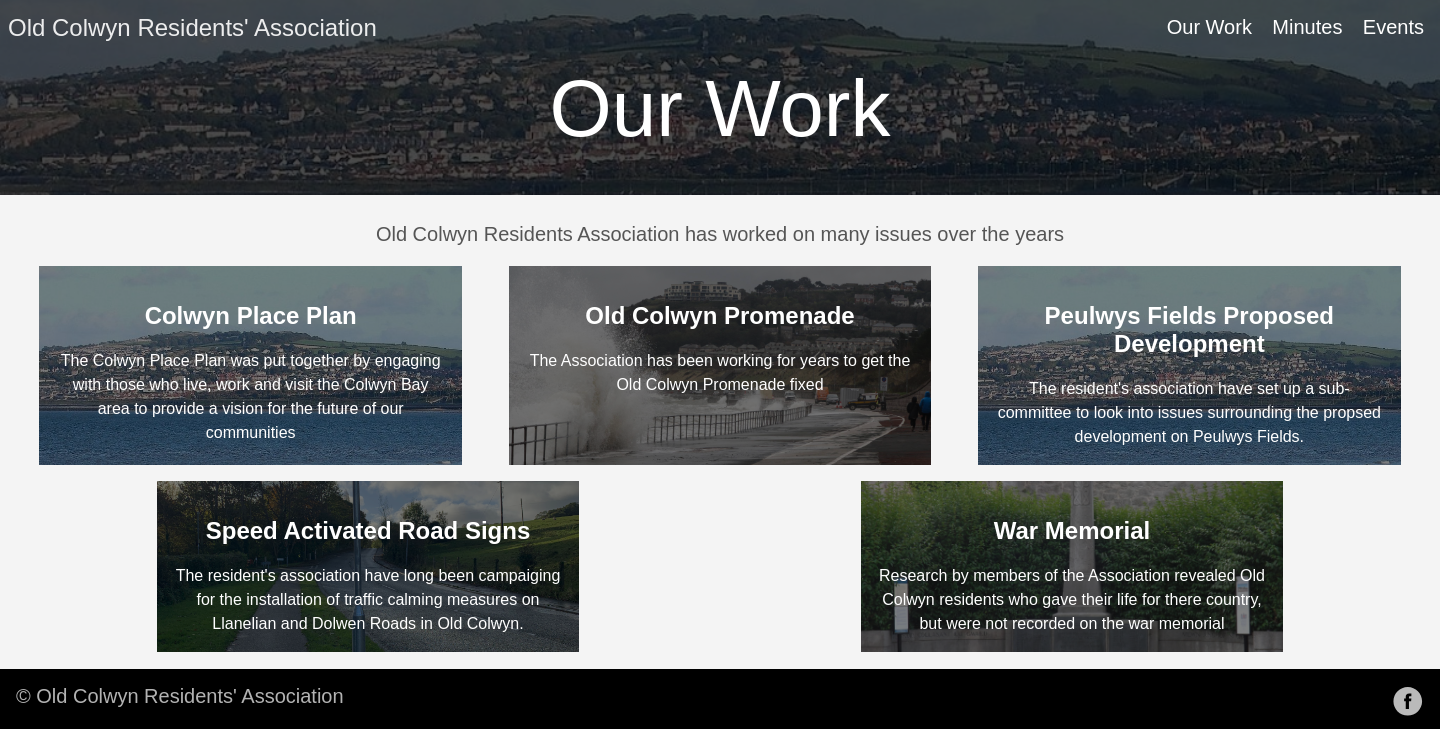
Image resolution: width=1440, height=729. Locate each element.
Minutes (1307, 27)
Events (1393, 27)
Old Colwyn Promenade (719, 315)
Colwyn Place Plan (251, 315)
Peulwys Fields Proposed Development (1189, 329)
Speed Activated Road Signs (368, 530)
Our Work (1209, 27)
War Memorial (1072, 530)
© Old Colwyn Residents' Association (180, 696)
